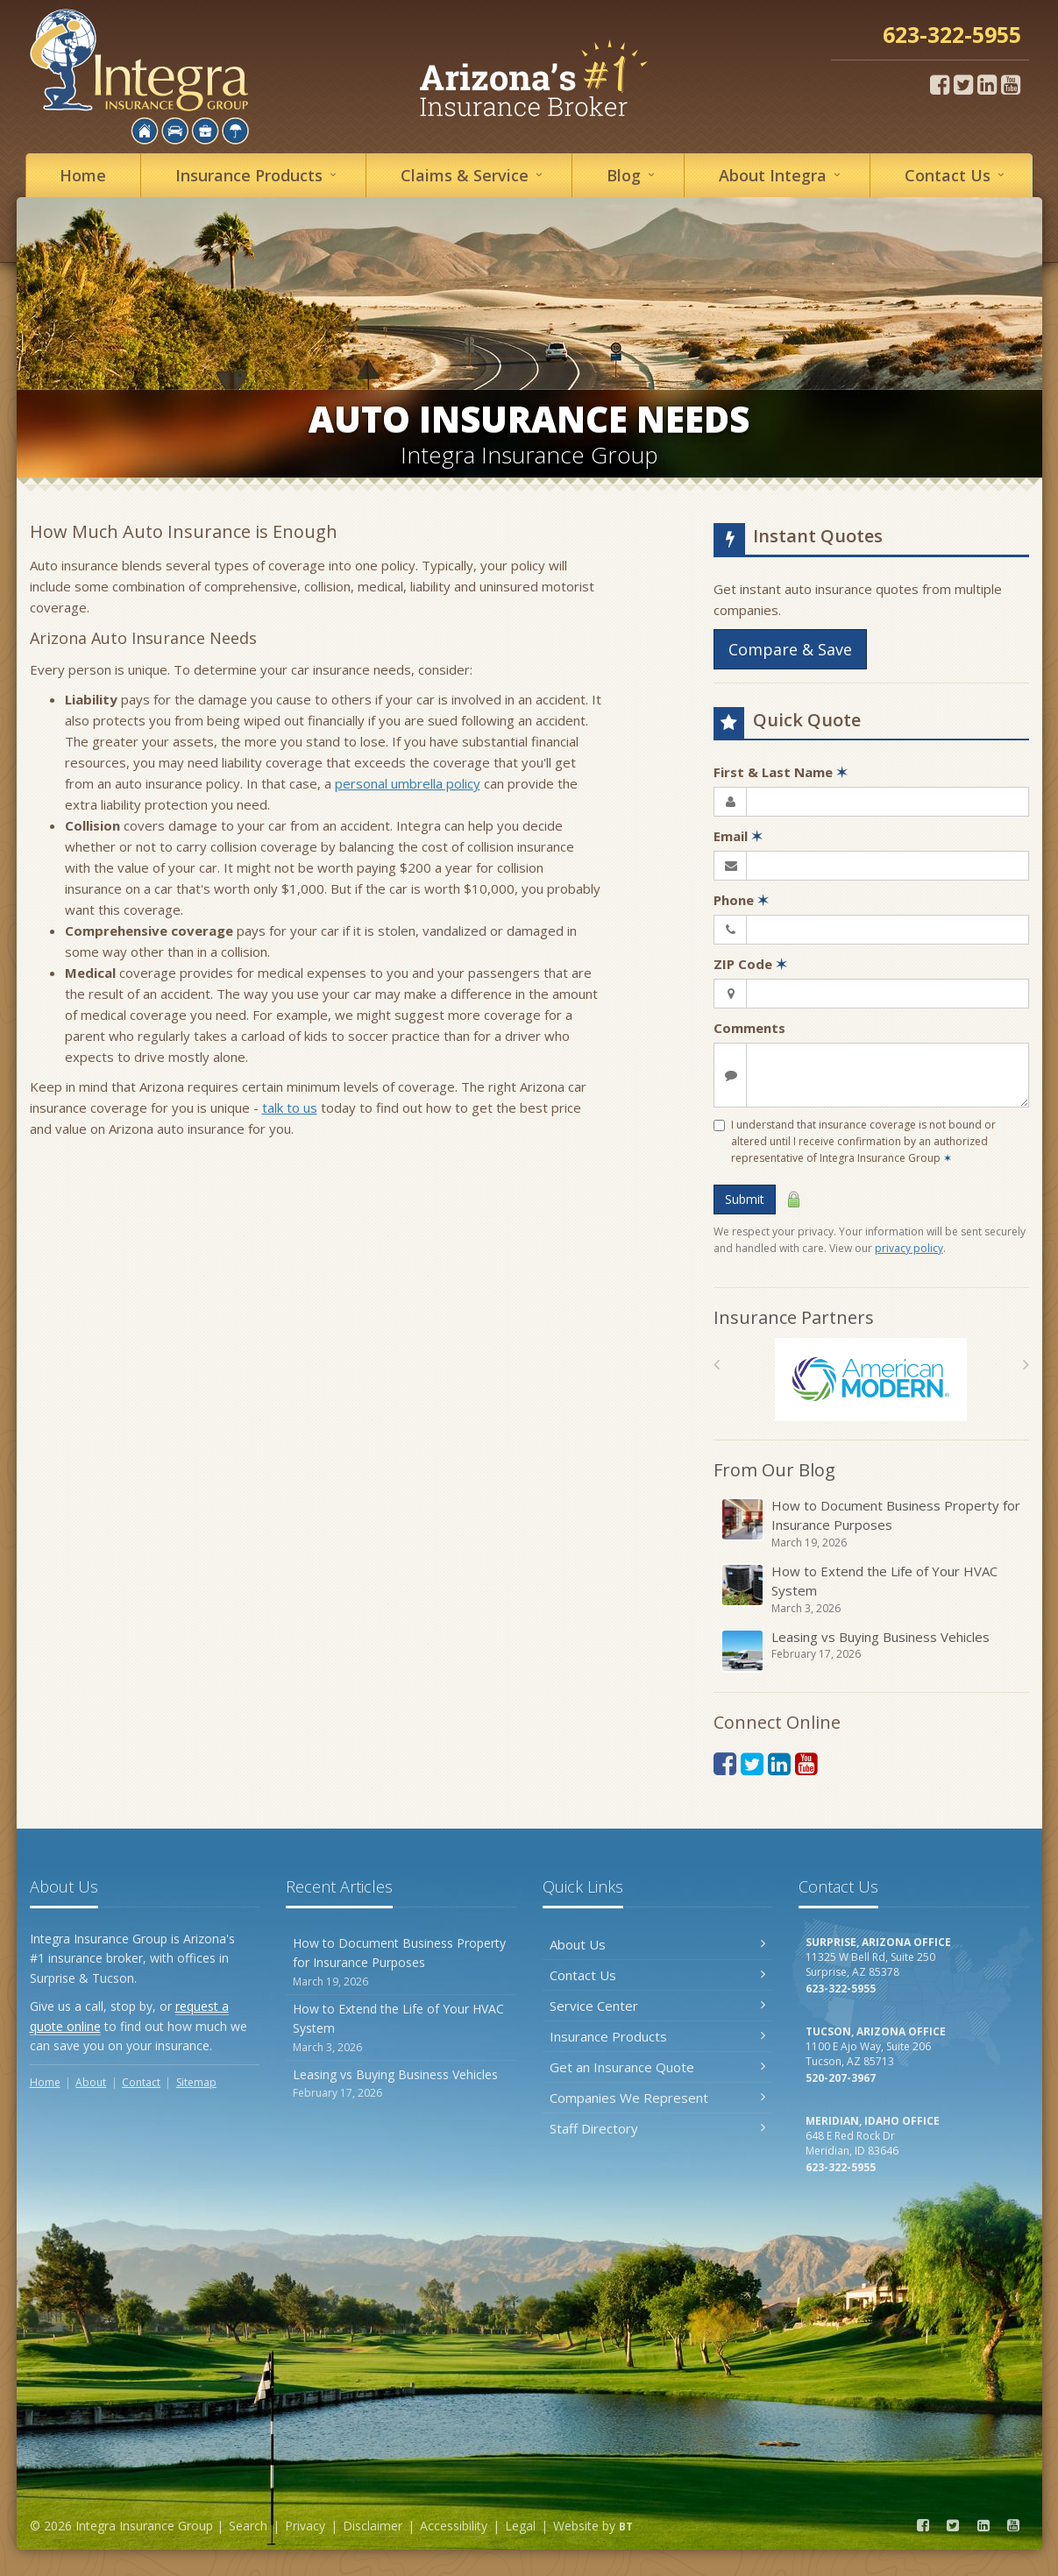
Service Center (658, 2005)
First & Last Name (781, 772)
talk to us (289, 1107)
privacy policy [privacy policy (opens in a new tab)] (909, 1248)
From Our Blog (774, 1470)
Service (474, 175)
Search (248, 2525)
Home (83, 175)
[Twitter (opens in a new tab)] (963, 84)
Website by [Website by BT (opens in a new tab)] (593, 2525)
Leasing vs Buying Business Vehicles (873, 1650)
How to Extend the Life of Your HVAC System (873, 1589)
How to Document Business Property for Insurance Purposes (873, 1524)
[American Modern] (871, 1379)
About (782, 175)
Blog (633, 175)
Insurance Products (658, 2036)
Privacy (305, 2525)
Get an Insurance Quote (658, 2067)
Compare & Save (790, 649)
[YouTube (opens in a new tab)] (1010, 84)
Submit (744, 1199)
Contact (957, 175)
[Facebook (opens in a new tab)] (939, 84)
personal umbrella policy (407, 783)
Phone (741, 900)
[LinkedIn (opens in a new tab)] (987, 84)
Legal (520, 2525)
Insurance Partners (794, 1317)
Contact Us (658, 1975)
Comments (749, 1028)
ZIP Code (750, 964)
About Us (658, 1944)
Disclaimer (372, 2525)
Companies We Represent (658, 2097)
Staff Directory (658, 2128)
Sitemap (196, 2082)
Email (738, 836)
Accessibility (453, 2525)
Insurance (258, 175)
